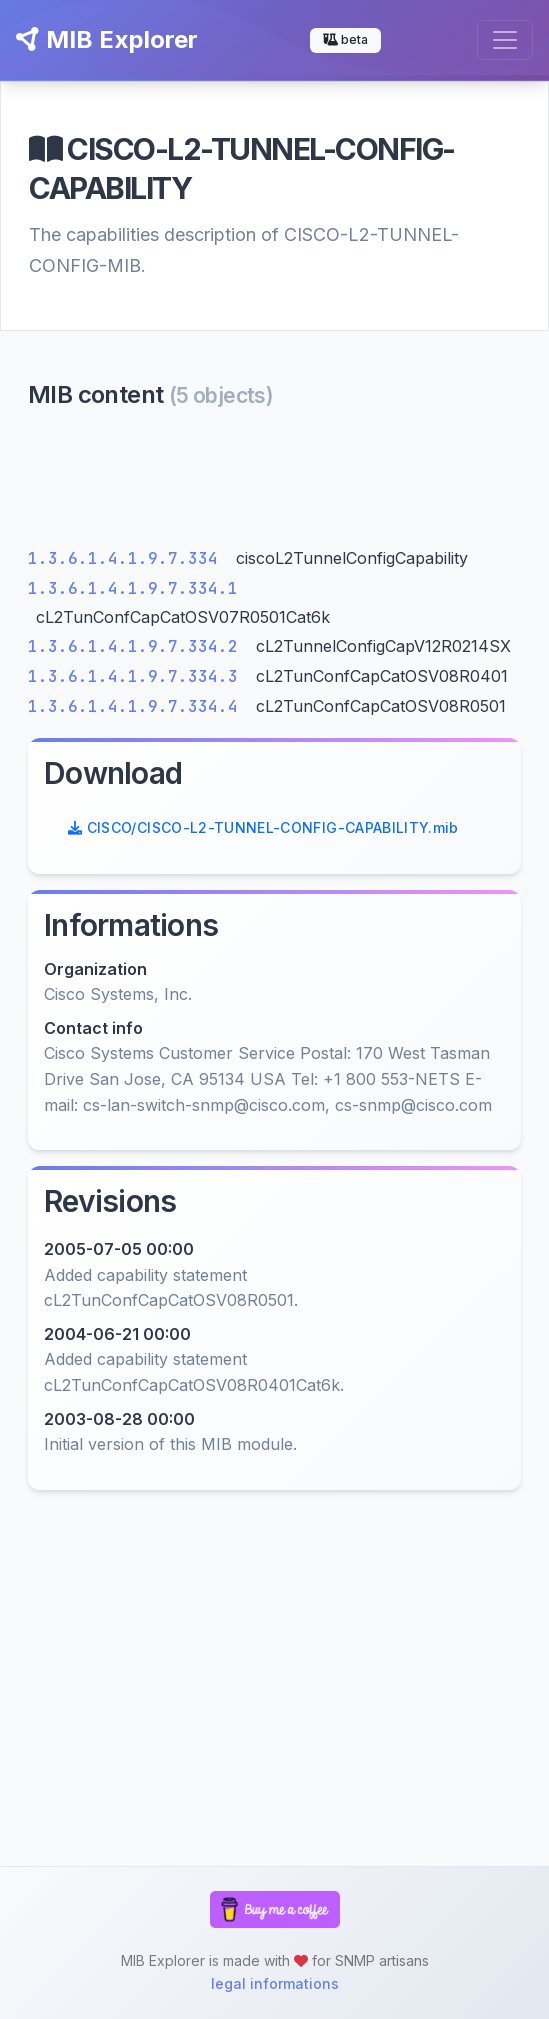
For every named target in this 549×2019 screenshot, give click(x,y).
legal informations (275, 1983)
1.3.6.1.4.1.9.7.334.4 (138, 706)
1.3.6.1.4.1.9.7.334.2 (138, 646)
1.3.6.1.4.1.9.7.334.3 (138, 676)
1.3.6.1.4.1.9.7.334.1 (133, 588)
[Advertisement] (274, 483)
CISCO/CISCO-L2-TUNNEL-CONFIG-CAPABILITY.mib (263, 827)
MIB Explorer (107, 39)
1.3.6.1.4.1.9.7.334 (128, 558)
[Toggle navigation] (505, 40)
